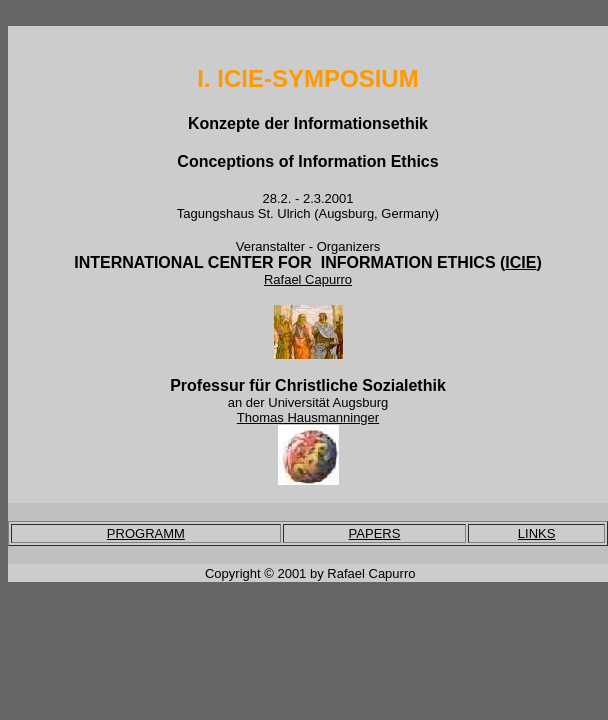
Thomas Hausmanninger (308, 417)
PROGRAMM (146, 533)
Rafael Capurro (308, 279)
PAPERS (375, 533)
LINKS (537, 533)
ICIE (520, 262)
